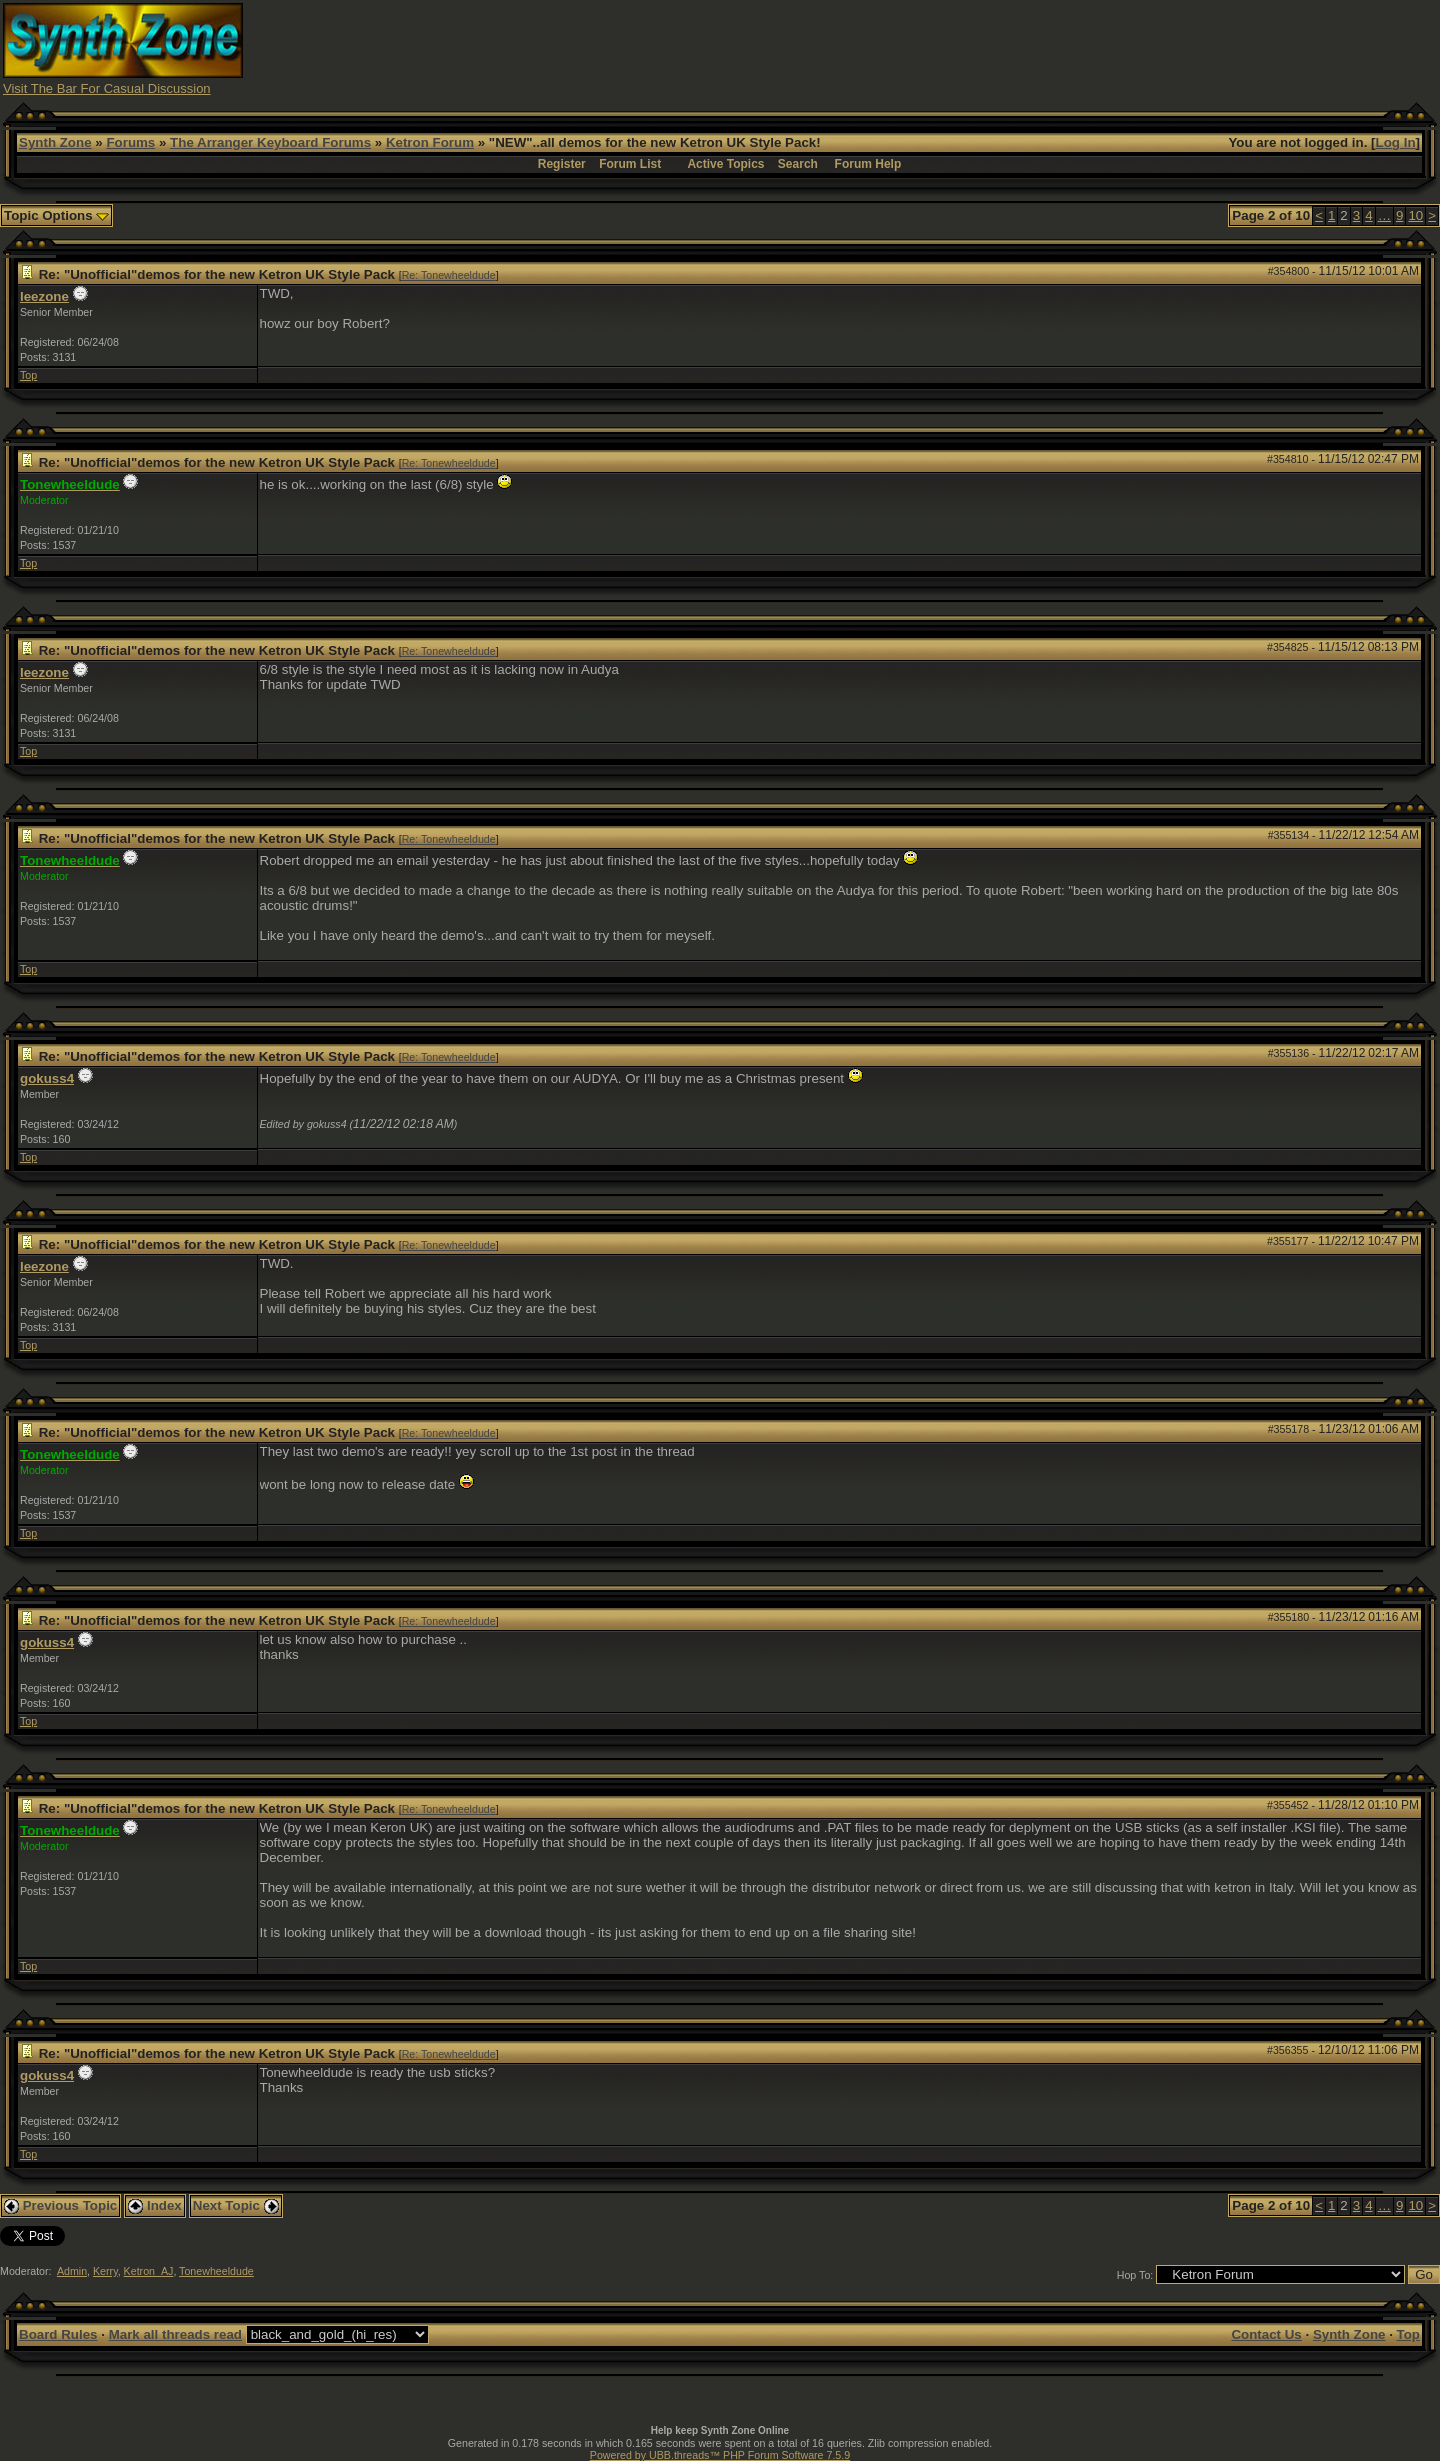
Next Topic (236, 2205)
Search (798, 164)
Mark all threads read (175, 2334)
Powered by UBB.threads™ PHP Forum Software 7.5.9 (720, 2455)
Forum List (630, 164)
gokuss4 (47, 1078)
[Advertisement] (1073, 48)
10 (1415, 215)
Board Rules (58, 2334)
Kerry (105, 2271)
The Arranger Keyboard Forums (270, 142)
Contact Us (1266, 2334)
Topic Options (56, 215)
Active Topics (725, 164)
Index (155, 2205)
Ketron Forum (430, 142)
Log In (1396, 142)
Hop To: (1135, 2275)
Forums (130, 142)
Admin (72, 2271)
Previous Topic (60, 2205)
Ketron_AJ (149, 2271)
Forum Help (868, 164)
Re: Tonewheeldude (449, 275)
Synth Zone (55, 142)
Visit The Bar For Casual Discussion (107, 88)
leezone (44, 296)
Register (562, 164)
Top (28, 375)
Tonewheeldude (216, 2271)
